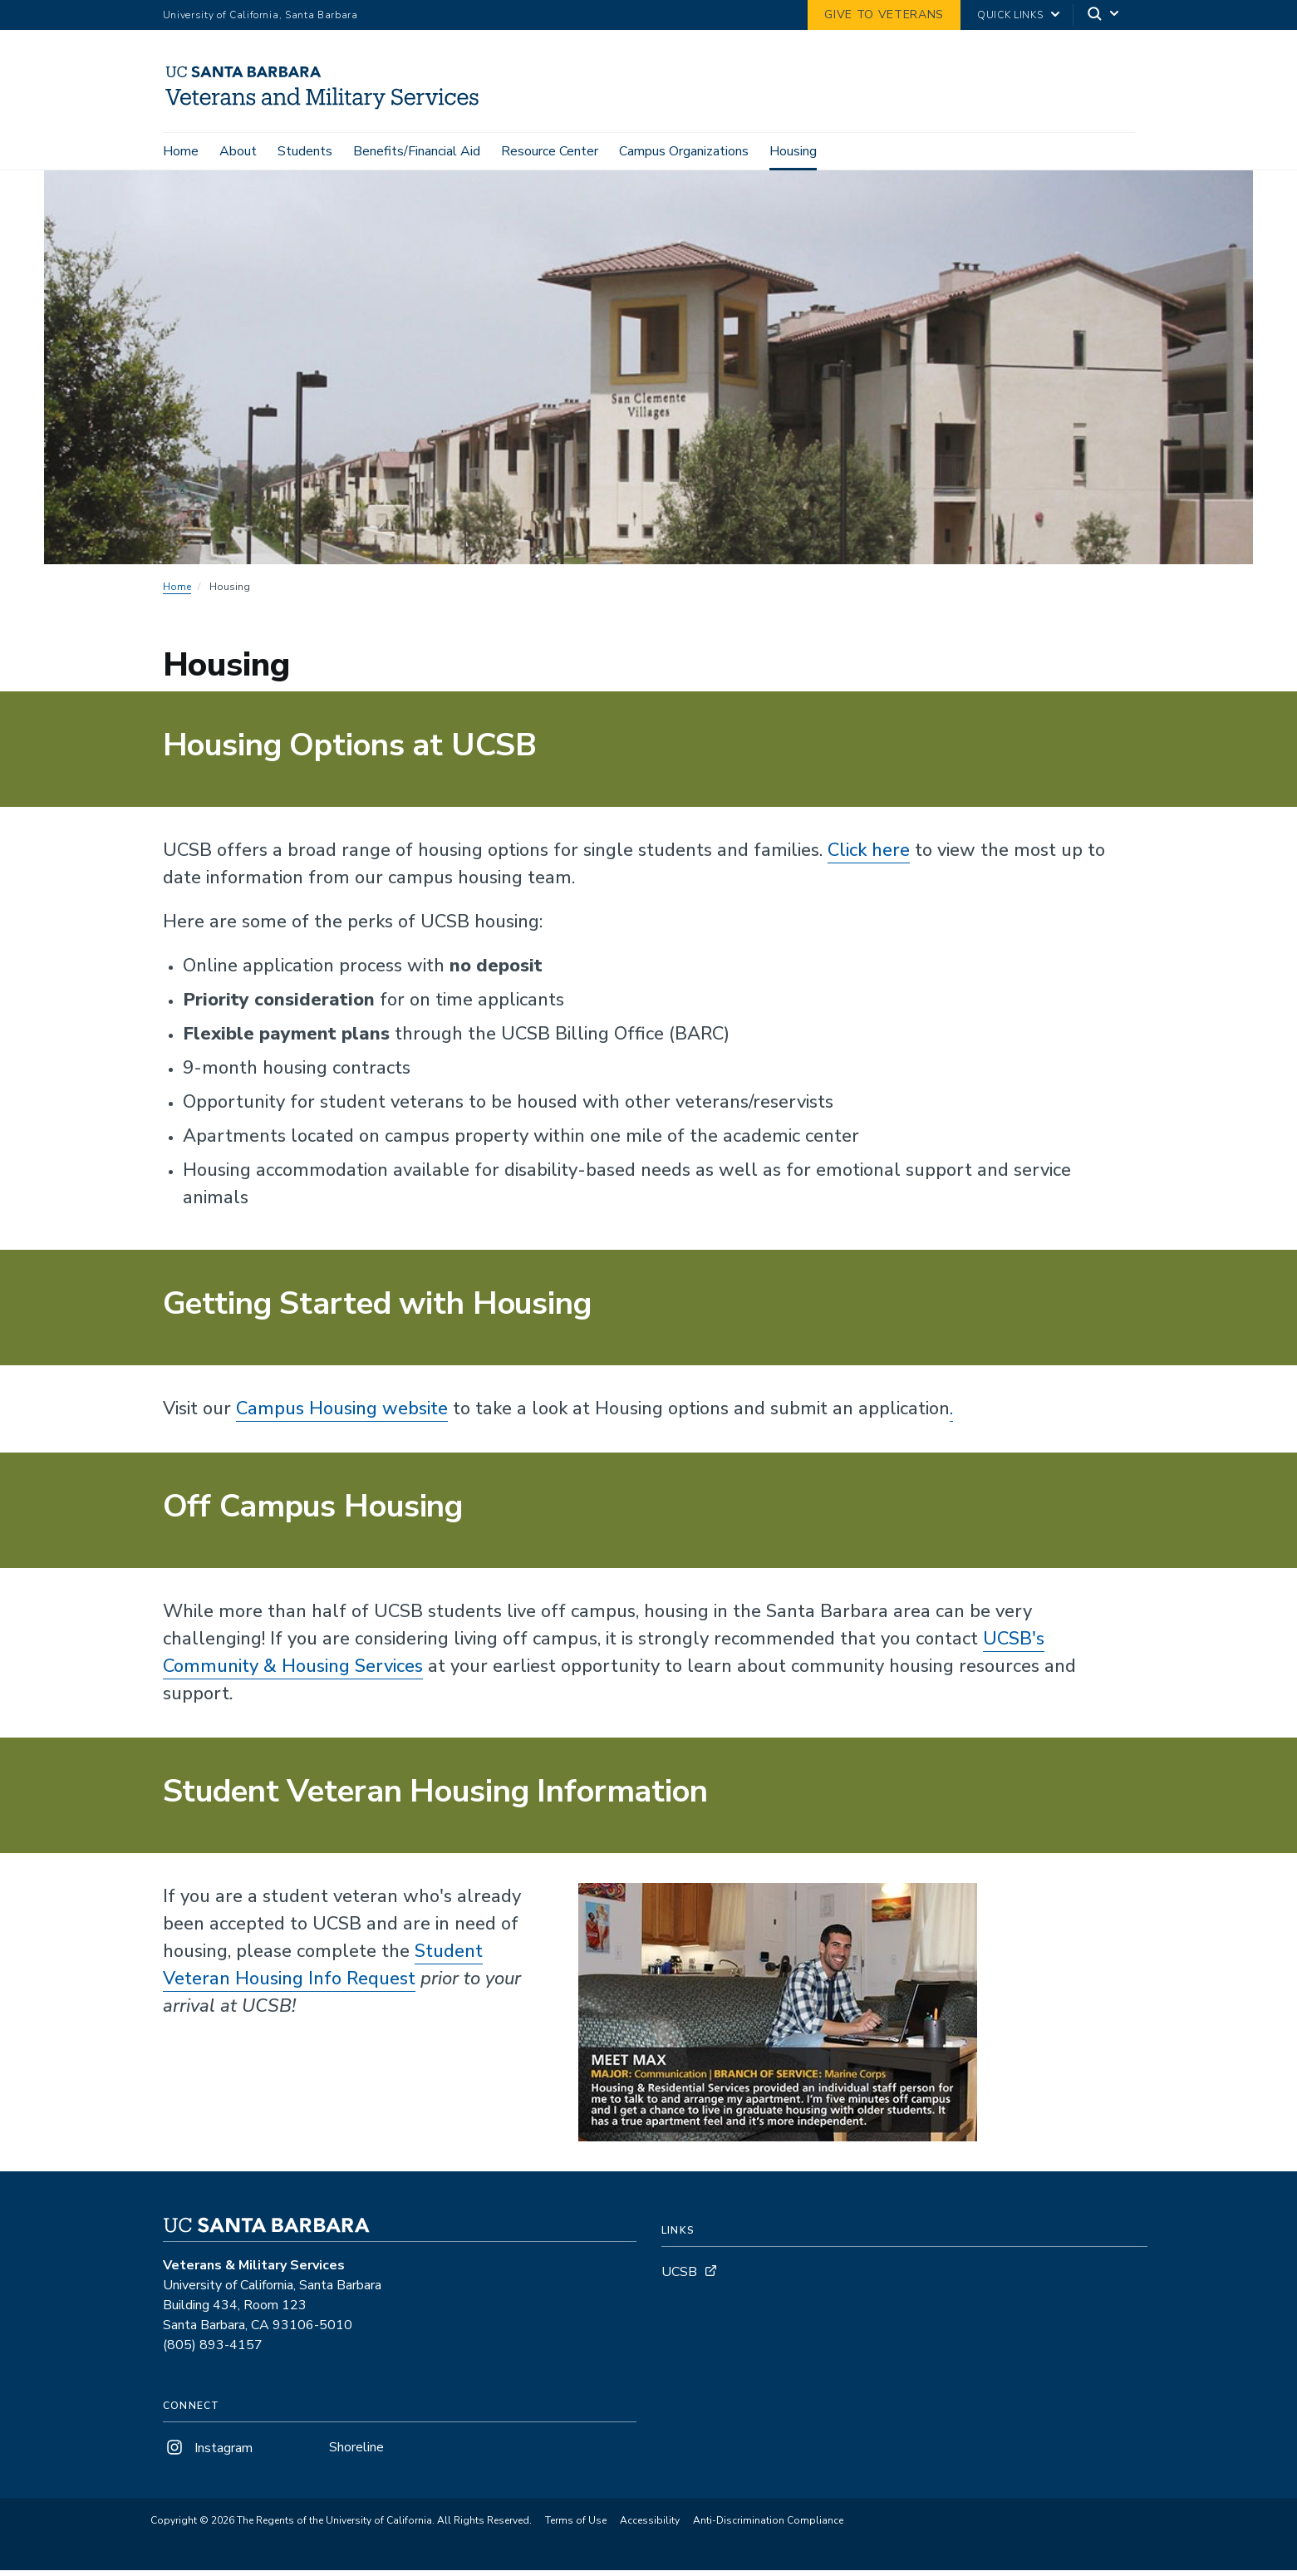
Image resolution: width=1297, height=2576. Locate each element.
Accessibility (650, 2526)
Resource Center (549, 151)
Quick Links (1010, 15)
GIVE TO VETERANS (884, 14)
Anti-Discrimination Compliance (768, 2526)
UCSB (679, 2277)
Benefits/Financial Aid (416, 151)
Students (305, 151)
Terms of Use (576, 2526)
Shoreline (356, 2452)
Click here (869, 855)
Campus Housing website (342, 1413)
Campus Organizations (684, 151)
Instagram (208, 2453)
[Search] (1104, 15)
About (238, 151)
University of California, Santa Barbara (260, 15)
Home (181, 151)
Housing (793, 151)
